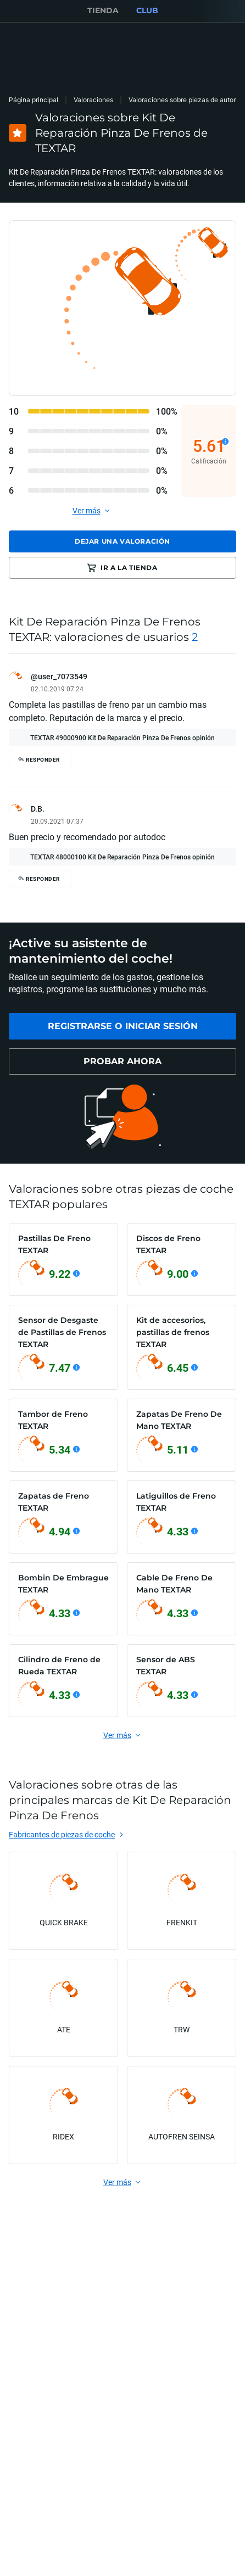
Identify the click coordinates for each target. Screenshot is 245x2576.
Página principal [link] (33, 100)
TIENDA (103, 10)
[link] (122, 1026)
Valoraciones (93, 100)
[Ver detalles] (225, 441)
